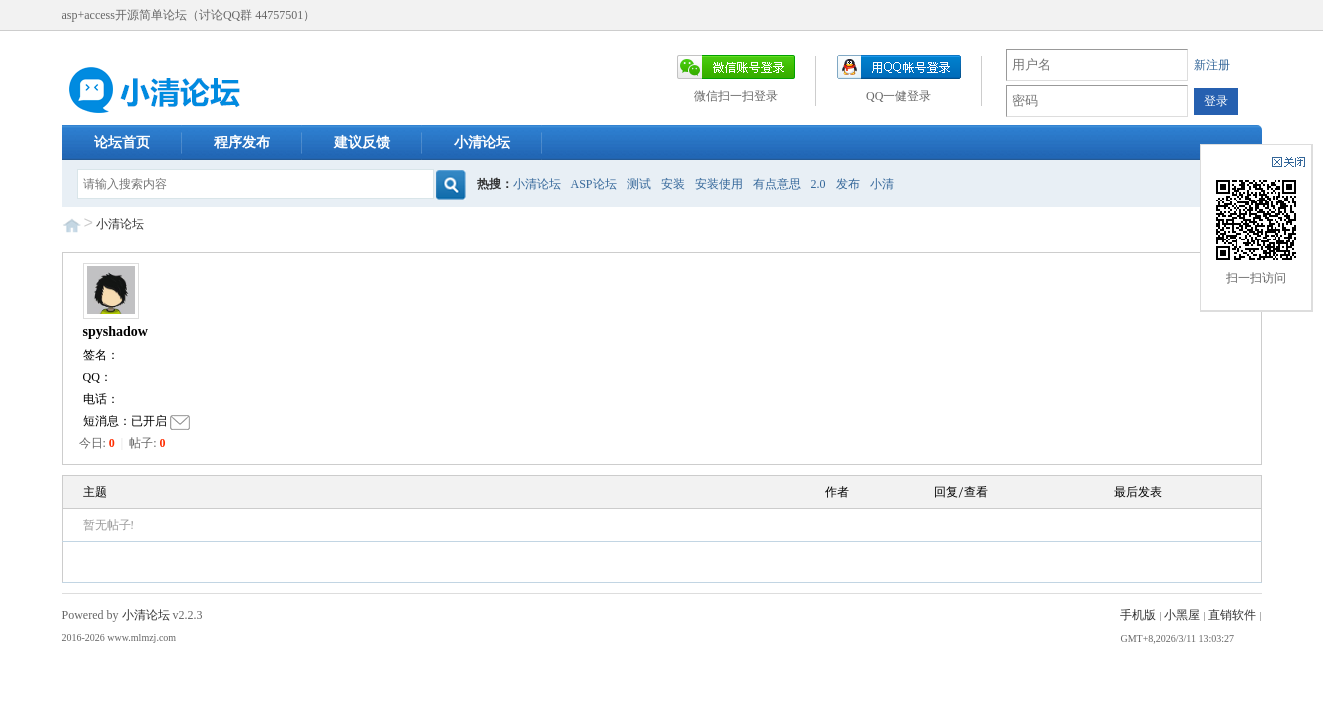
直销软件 (1232, 615)
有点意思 (777, 184)
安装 (673, 184)
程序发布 (242, 142)
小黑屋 (1182, 615)
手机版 (1138, 615)
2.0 (818, 184)
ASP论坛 (594, 184)
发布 (848, 184)
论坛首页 (122, 142)
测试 (639, 184)
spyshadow (115, 331)
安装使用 (719, 184)
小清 (882, 184)
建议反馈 (362, 142)
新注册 (1212, 65)
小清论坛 (482, 142)
